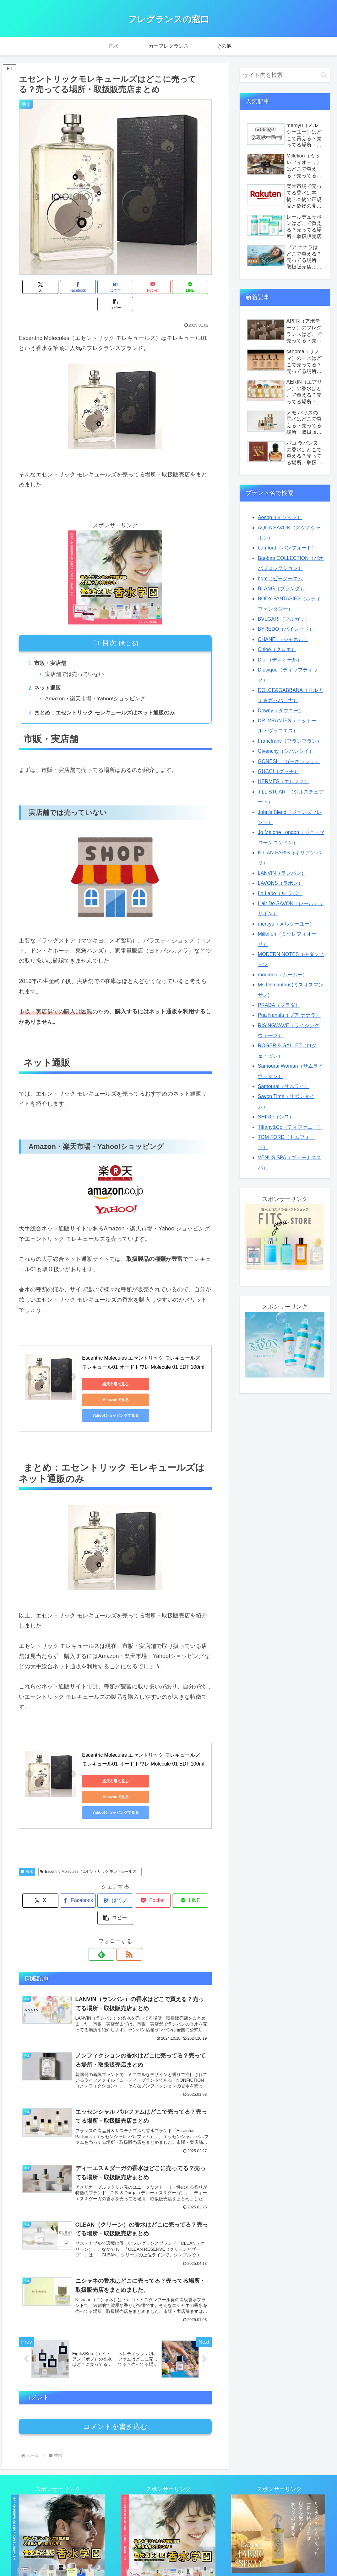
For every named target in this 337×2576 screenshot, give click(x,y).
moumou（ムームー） (282, 974)
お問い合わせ (139, 2556)
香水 (27, 1826)
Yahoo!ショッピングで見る (110, 1386)
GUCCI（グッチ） (278, 771)
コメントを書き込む (115, 2367)
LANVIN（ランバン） (282, 873)
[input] (285, 75)
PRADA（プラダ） (279, 1005)
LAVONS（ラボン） (280, 883)
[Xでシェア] (34, 287)
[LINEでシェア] (163, 287)
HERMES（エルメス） (283, 781)
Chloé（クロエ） (277, 649)
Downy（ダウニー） (280, 710)
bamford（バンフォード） (287, 547)
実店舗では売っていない (77, 658)
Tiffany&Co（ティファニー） (290, 1127)
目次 (109, 625)
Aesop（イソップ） (280, 517)
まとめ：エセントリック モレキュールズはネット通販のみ (109, 699)
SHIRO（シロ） (276, 1116)
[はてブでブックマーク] (99, 287)
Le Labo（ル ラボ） (280, 893)
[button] (196, 287)
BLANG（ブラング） (281, 588)
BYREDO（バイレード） (286, 629)
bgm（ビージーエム (280, 578)
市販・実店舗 (52, 647)
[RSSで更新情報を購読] (122, 1892)
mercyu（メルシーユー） (286, 924)
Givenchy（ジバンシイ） (286, 751)
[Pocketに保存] (131, 287)
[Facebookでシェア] (66, 287)
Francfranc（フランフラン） (290, 741)
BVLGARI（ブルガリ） (284, 619)
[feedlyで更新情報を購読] (108, 1892)
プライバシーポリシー (181, 2556)
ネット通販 (49, 673)
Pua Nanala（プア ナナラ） (289, 1015)
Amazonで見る (170, 1370)
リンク (112, 2556)
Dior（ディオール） (280, 659)
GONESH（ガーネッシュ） (289, 761)
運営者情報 (220, 2556)
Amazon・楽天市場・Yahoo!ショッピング (99, 684)
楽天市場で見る (110, 1370)
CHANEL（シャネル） (283, 639)
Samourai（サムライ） (283, 1086)
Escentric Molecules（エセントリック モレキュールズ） (90, 1826)
